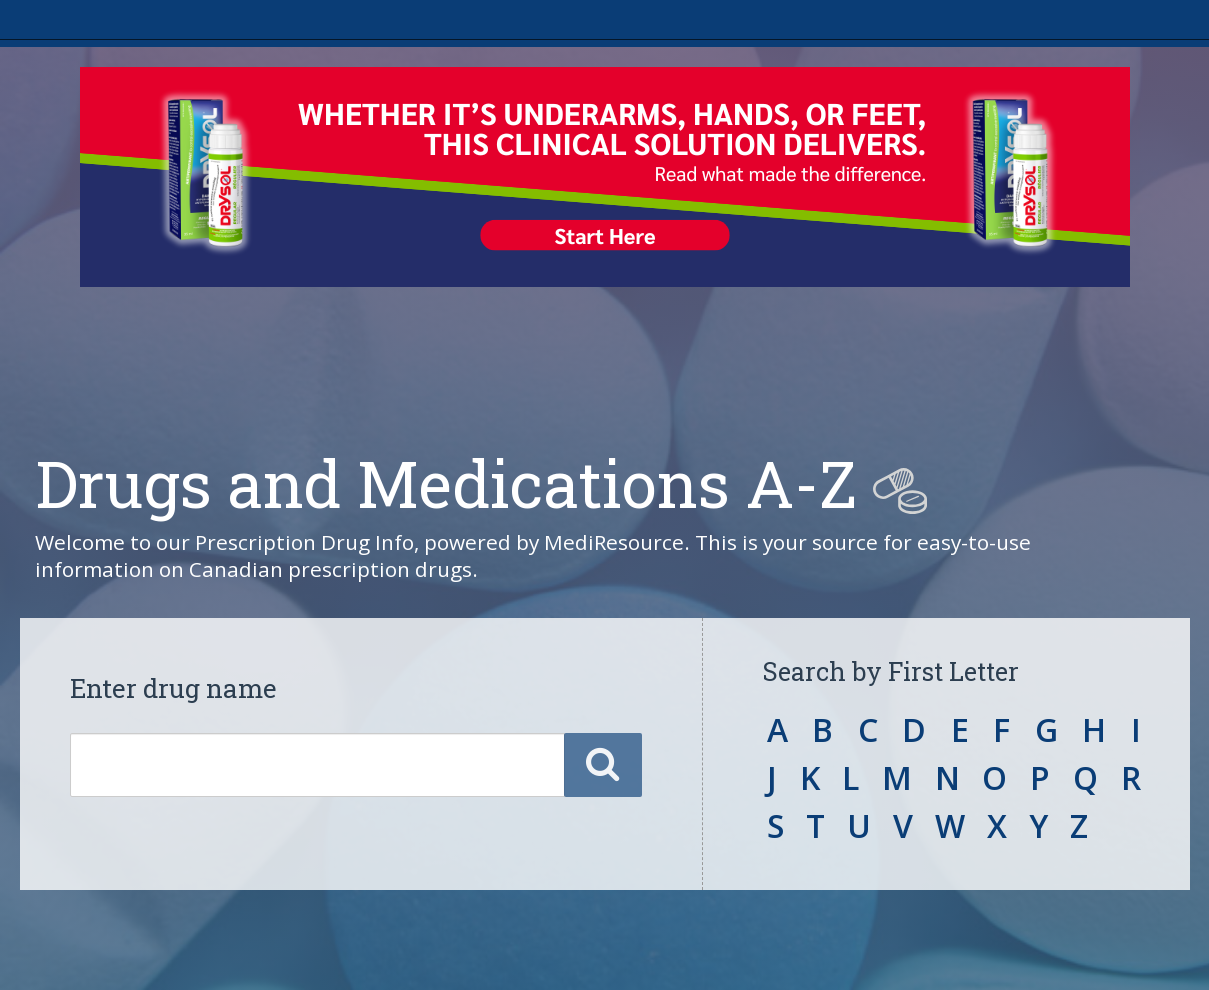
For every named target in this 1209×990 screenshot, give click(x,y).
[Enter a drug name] (317, 765)
